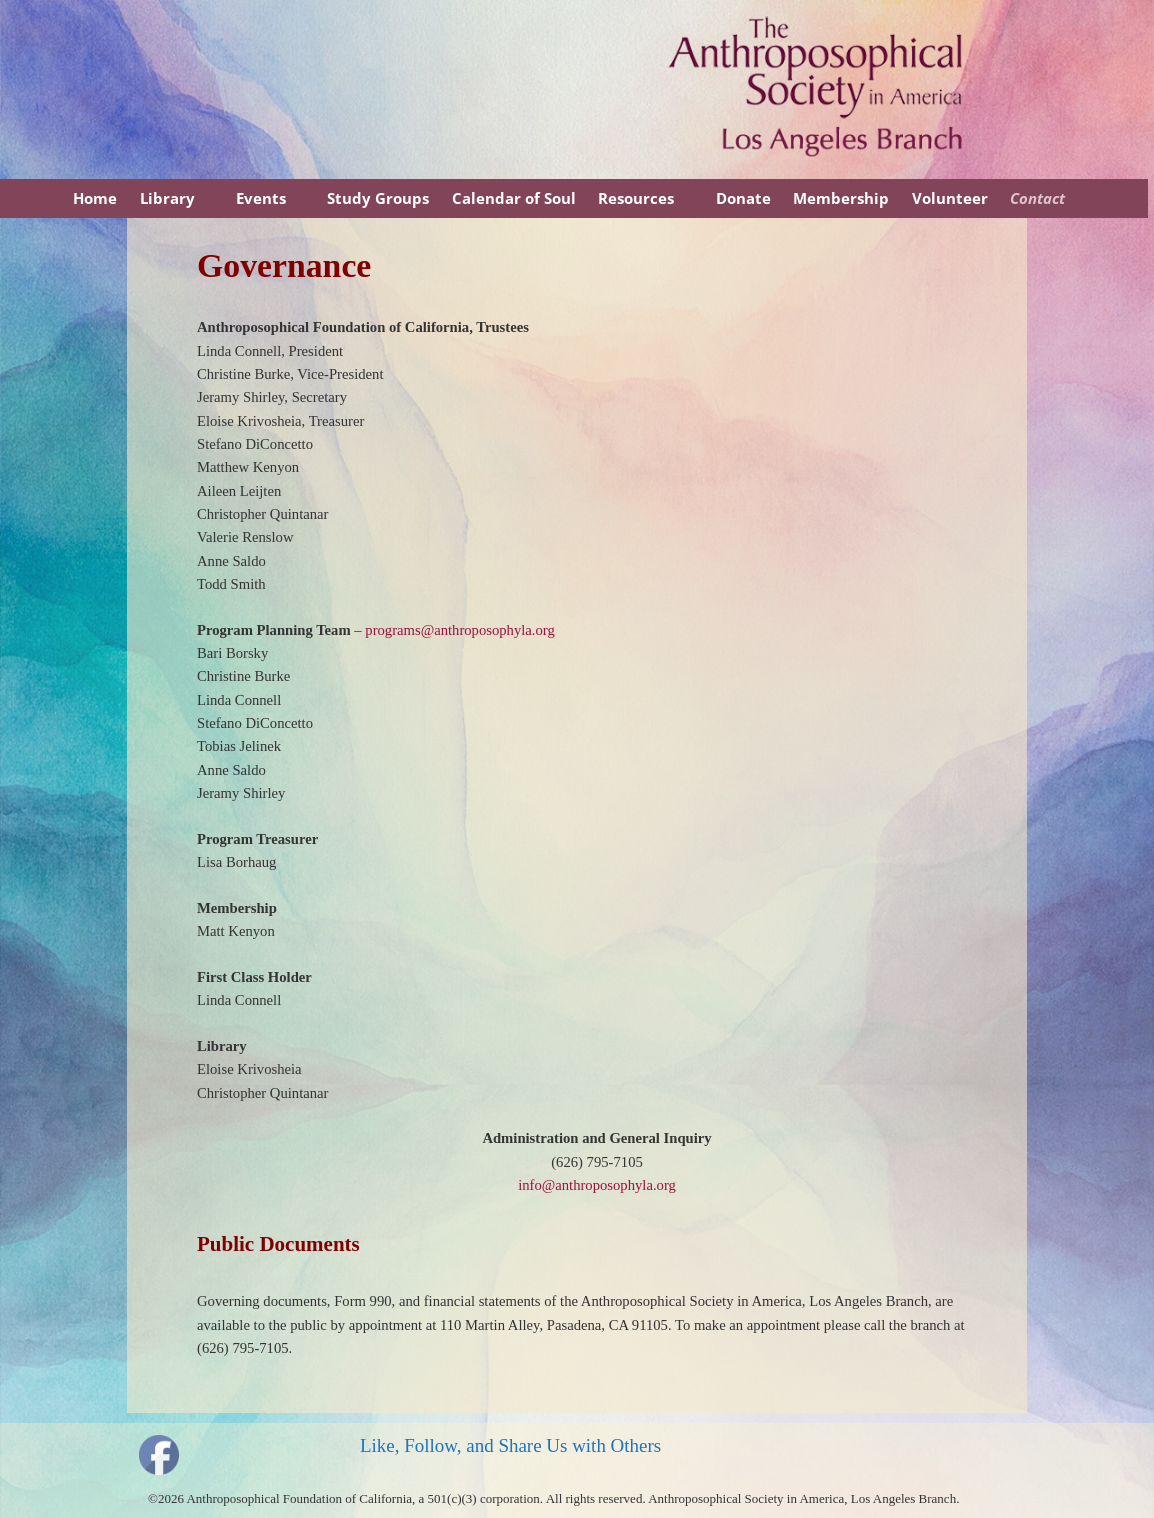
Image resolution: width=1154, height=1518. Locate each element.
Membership (841, 198)
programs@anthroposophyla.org (459, 630)
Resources (636, 198)
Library (167, 198)
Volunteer (950, 198)
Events (261, 198)
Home (95, 198)
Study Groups (378, 198)
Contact (1037, 198)
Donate (743, 198)
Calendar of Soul (514, 198)
